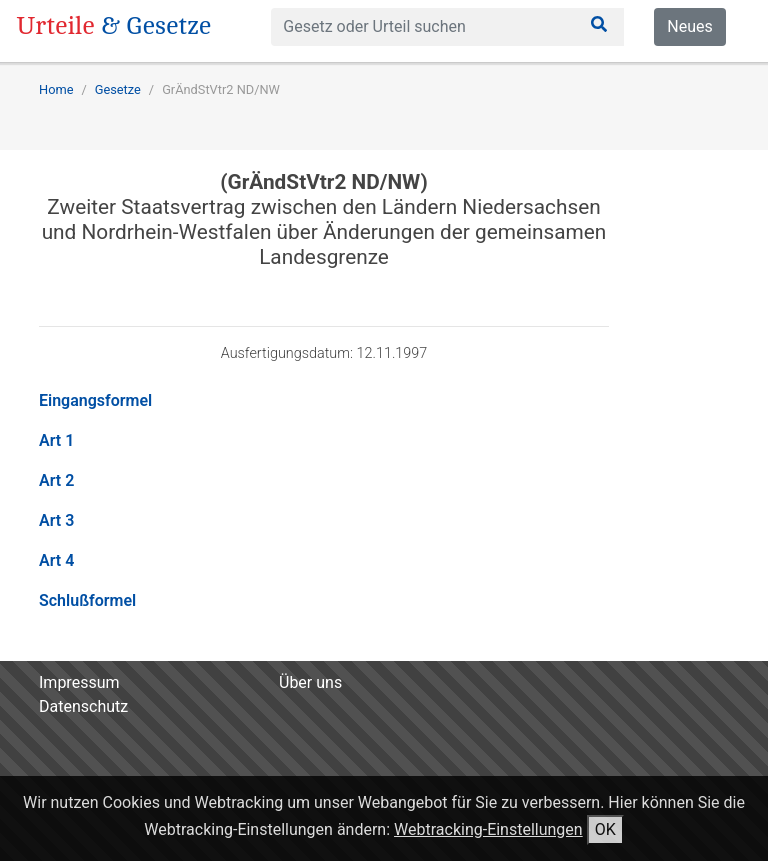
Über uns (310, 682)
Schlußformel (87, 600)
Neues (689, 26)
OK (605, 829)
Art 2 (56, 480)
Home (56, 89)
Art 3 (56, 520)
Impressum (79, 682)
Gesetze (118, 89)
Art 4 (56, 560)
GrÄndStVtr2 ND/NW (221, 89)
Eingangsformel (95, 400)
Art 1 (56, 440)
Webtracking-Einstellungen (488, 829)
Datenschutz (83, 706)
